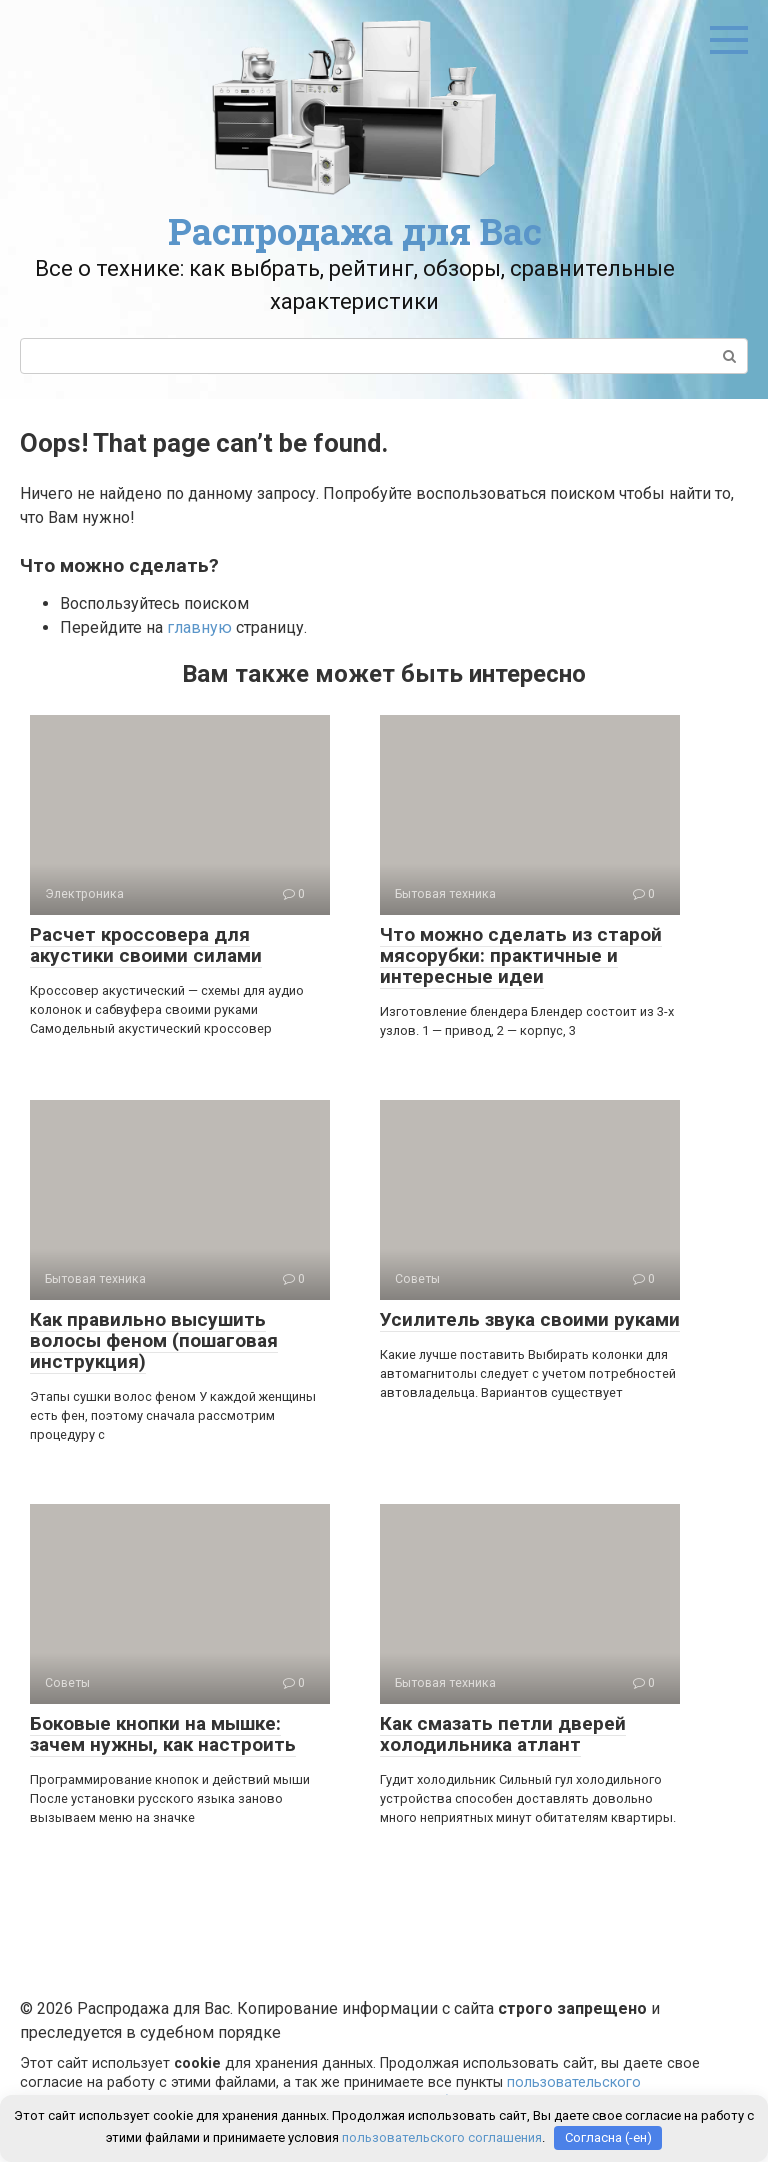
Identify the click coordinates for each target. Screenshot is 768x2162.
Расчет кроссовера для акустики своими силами (146, 945)
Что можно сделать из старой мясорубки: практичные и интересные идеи (521, 955)
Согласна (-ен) (608, 2137)
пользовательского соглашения (442, 2137)
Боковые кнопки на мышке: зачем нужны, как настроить (163, 1734)
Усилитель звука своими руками (530, 1319)
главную (199, 627)
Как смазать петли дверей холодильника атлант (503, 1734)
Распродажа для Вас (355, 231)
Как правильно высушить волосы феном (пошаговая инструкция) (154, 1340)
